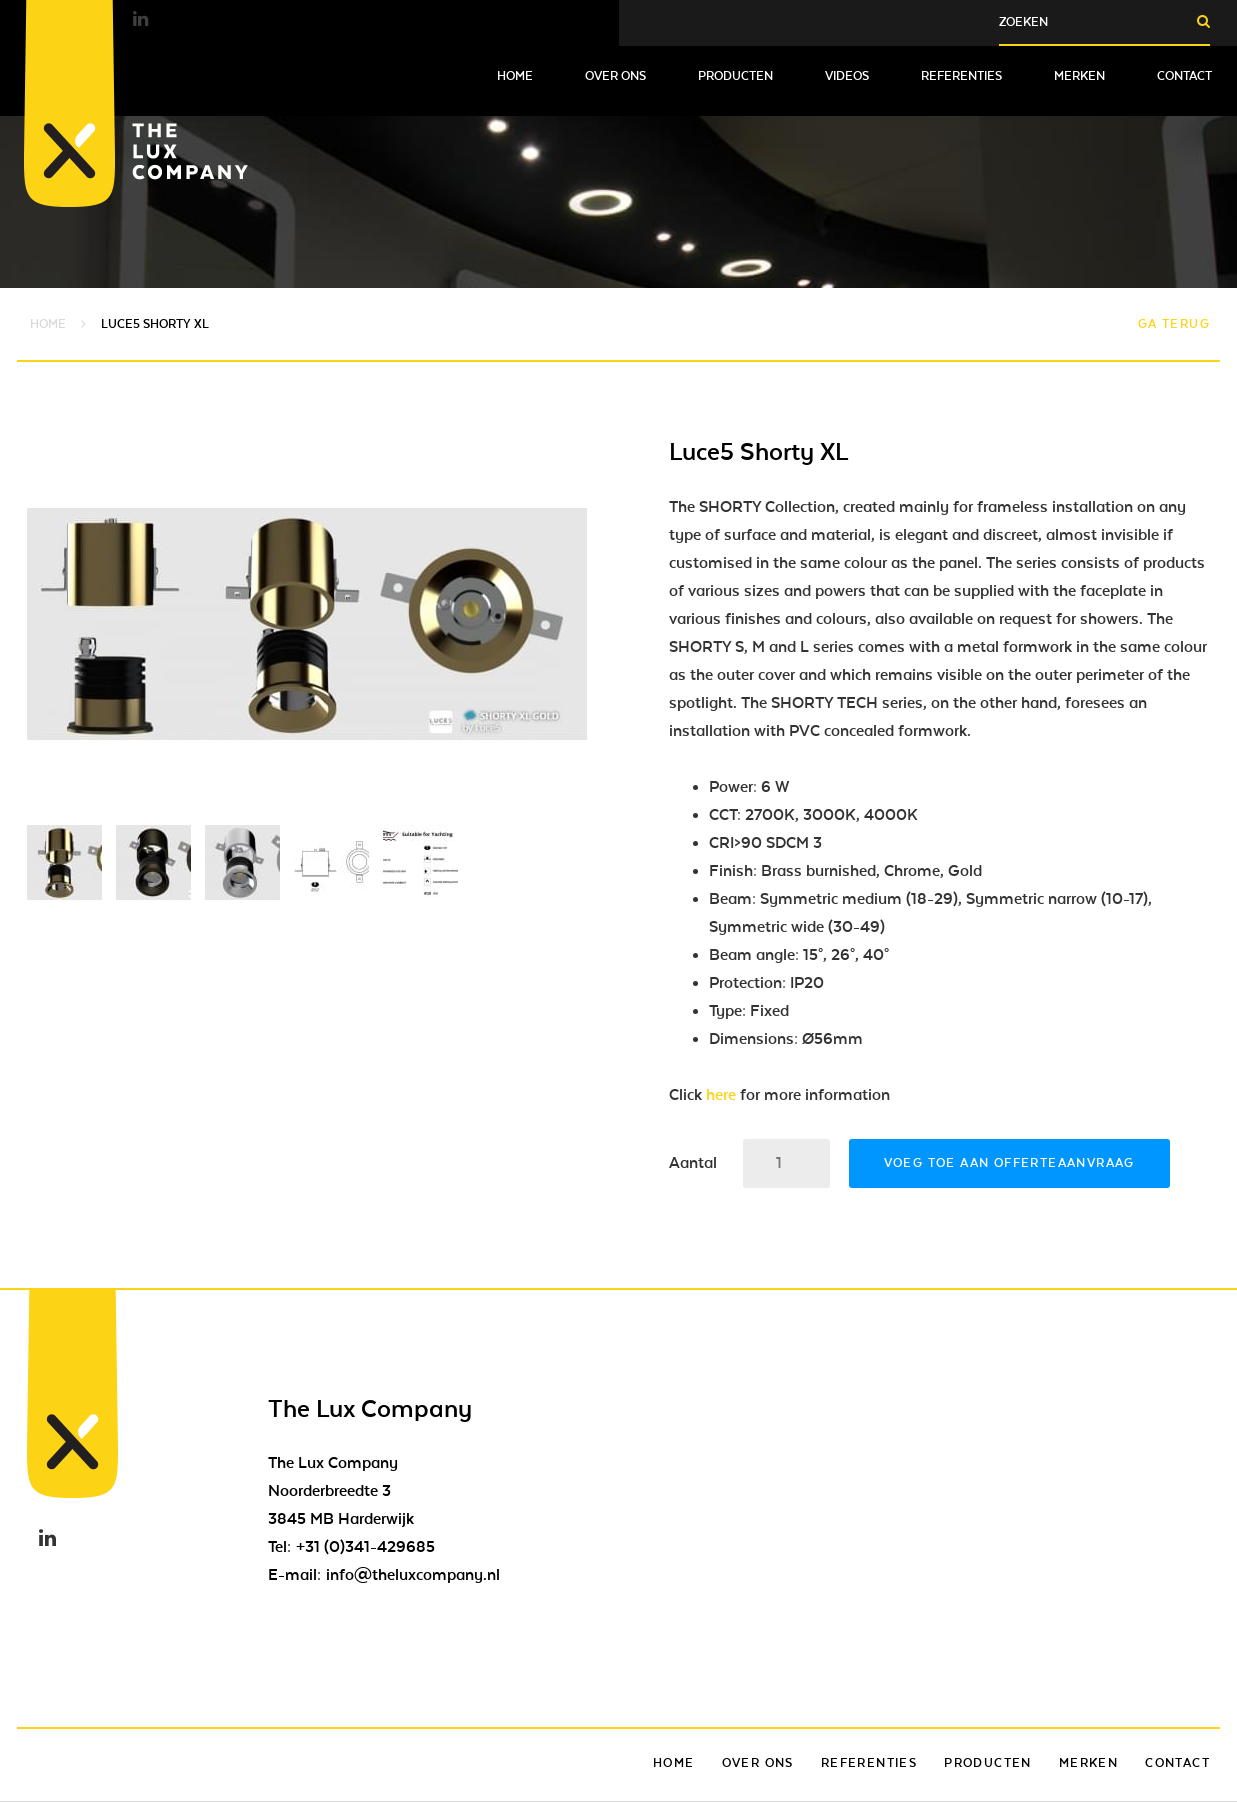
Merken (1079, 76)
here (721, 1095)
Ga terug (1174, 324)
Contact (1184, 76)
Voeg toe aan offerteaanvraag (1009, 1163)
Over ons (615, 76)
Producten (735, 76)
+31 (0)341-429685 (365, 1547)
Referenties (961, 76)
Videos (847, 76)
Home (515, 76)
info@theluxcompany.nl (413, 1575)
